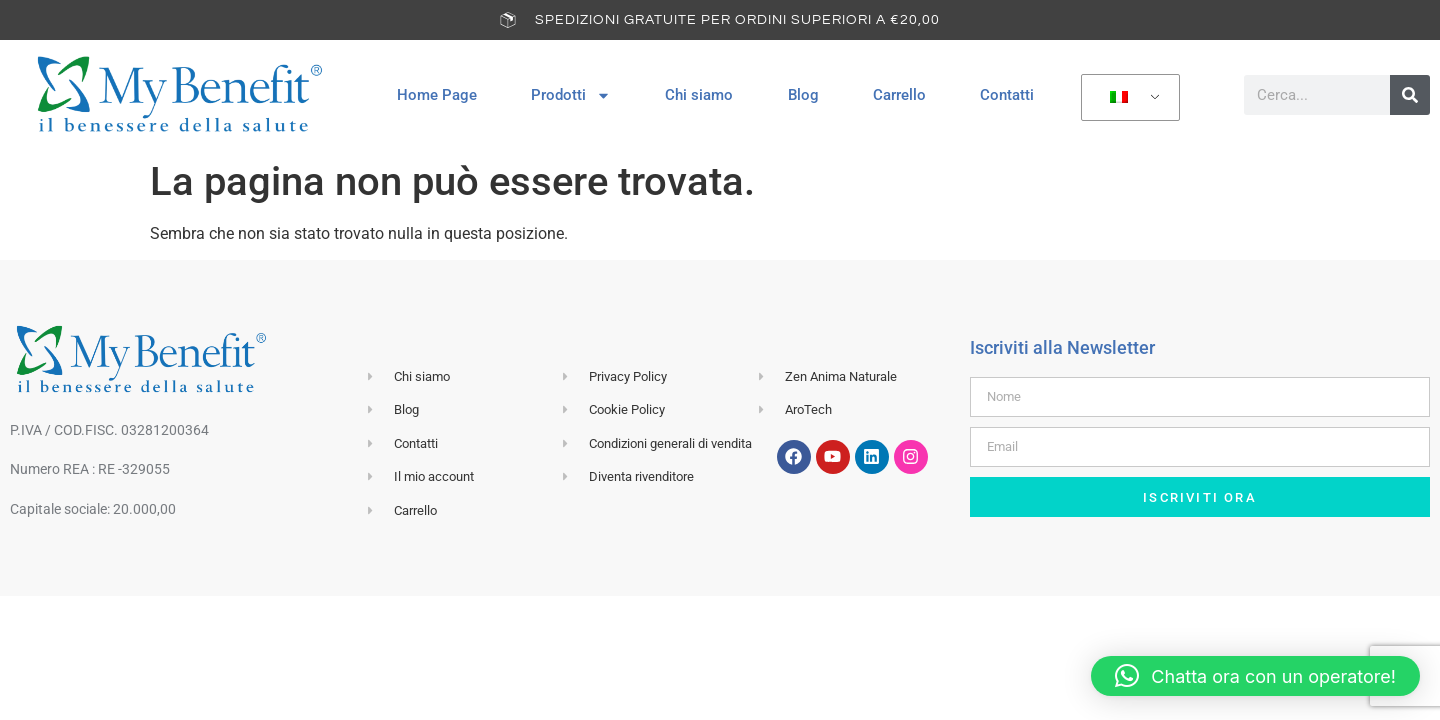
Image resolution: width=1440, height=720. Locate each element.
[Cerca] (1410, 95)
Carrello (899, 95)
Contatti (1007, 95)
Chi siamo (699, 95)
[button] (1255, 676)
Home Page (437, 95)
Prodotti (571, 95)
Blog (803, 95)
